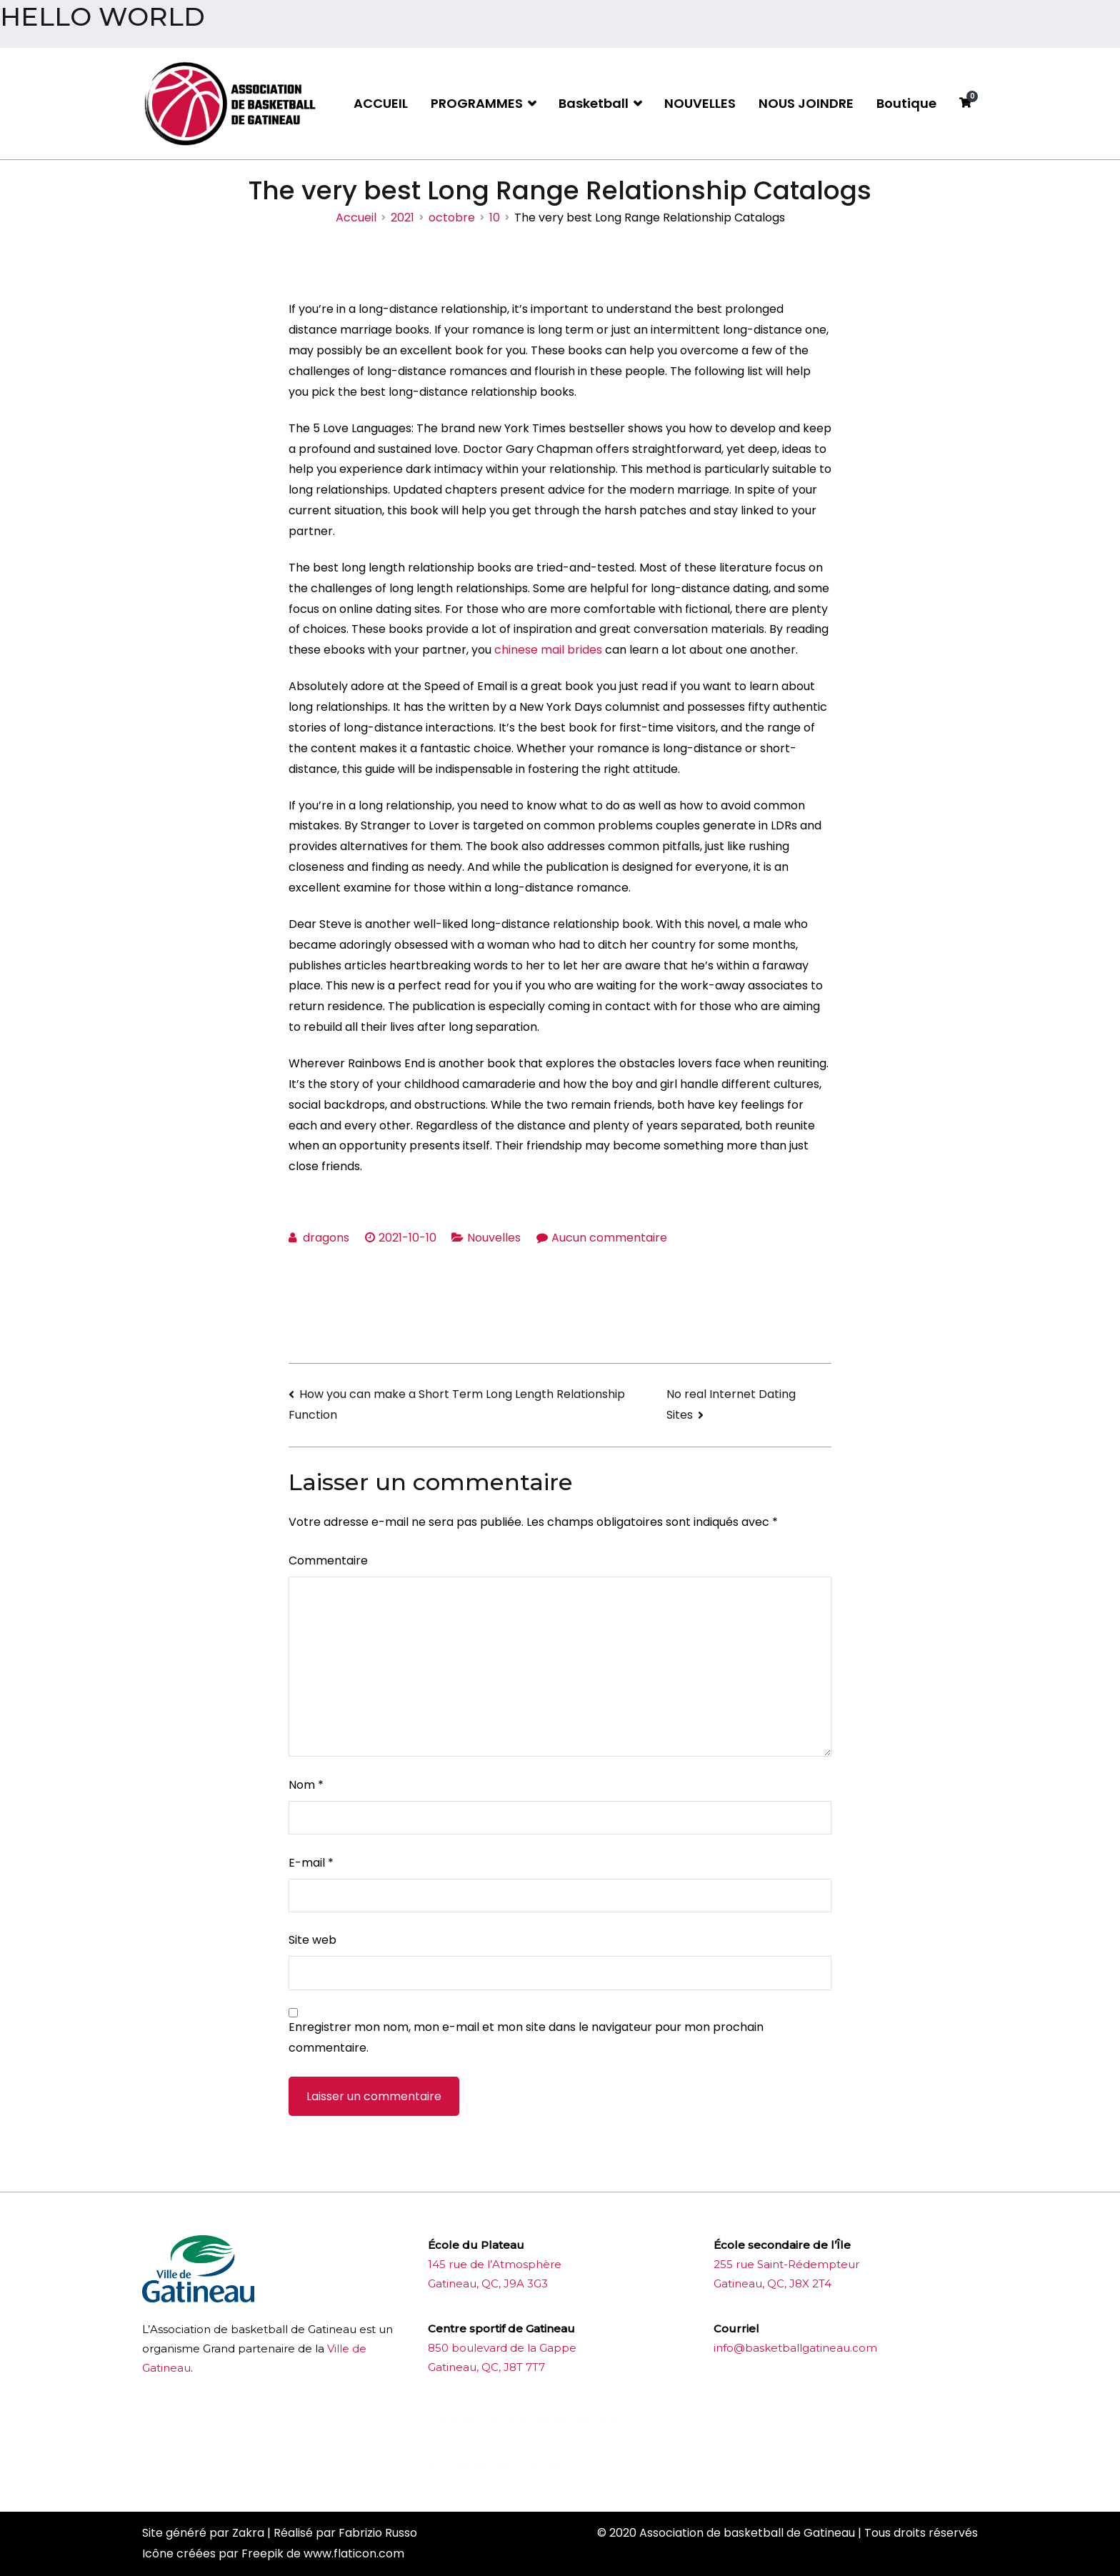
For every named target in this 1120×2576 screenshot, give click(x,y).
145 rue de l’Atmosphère (494, 2264)
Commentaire (328, 1560)
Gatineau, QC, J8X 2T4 (772, 2283)
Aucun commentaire (609, 1237)
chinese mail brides (548, 649)
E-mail (311, 1862)
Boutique (906, 103)
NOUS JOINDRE (806, 103)
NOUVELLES (700, 103)
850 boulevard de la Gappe (502, 2348)
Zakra (248, 2533)
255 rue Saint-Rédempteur (786, 2264)
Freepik (262, 2553)
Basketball (594, 103)
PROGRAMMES (477, 103)
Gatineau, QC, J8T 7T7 (486, 2367)
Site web (312, 1940)
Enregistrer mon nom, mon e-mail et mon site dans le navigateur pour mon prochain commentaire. (526, 2037)
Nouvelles (494, 1237)
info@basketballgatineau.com (795, 2348)
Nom (306, 1785)
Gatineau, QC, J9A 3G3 (488, 2283)
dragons (326, 1237)
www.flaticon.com (354, 2553)
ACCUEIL (381, 103)
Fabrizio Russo (378, 2533)
